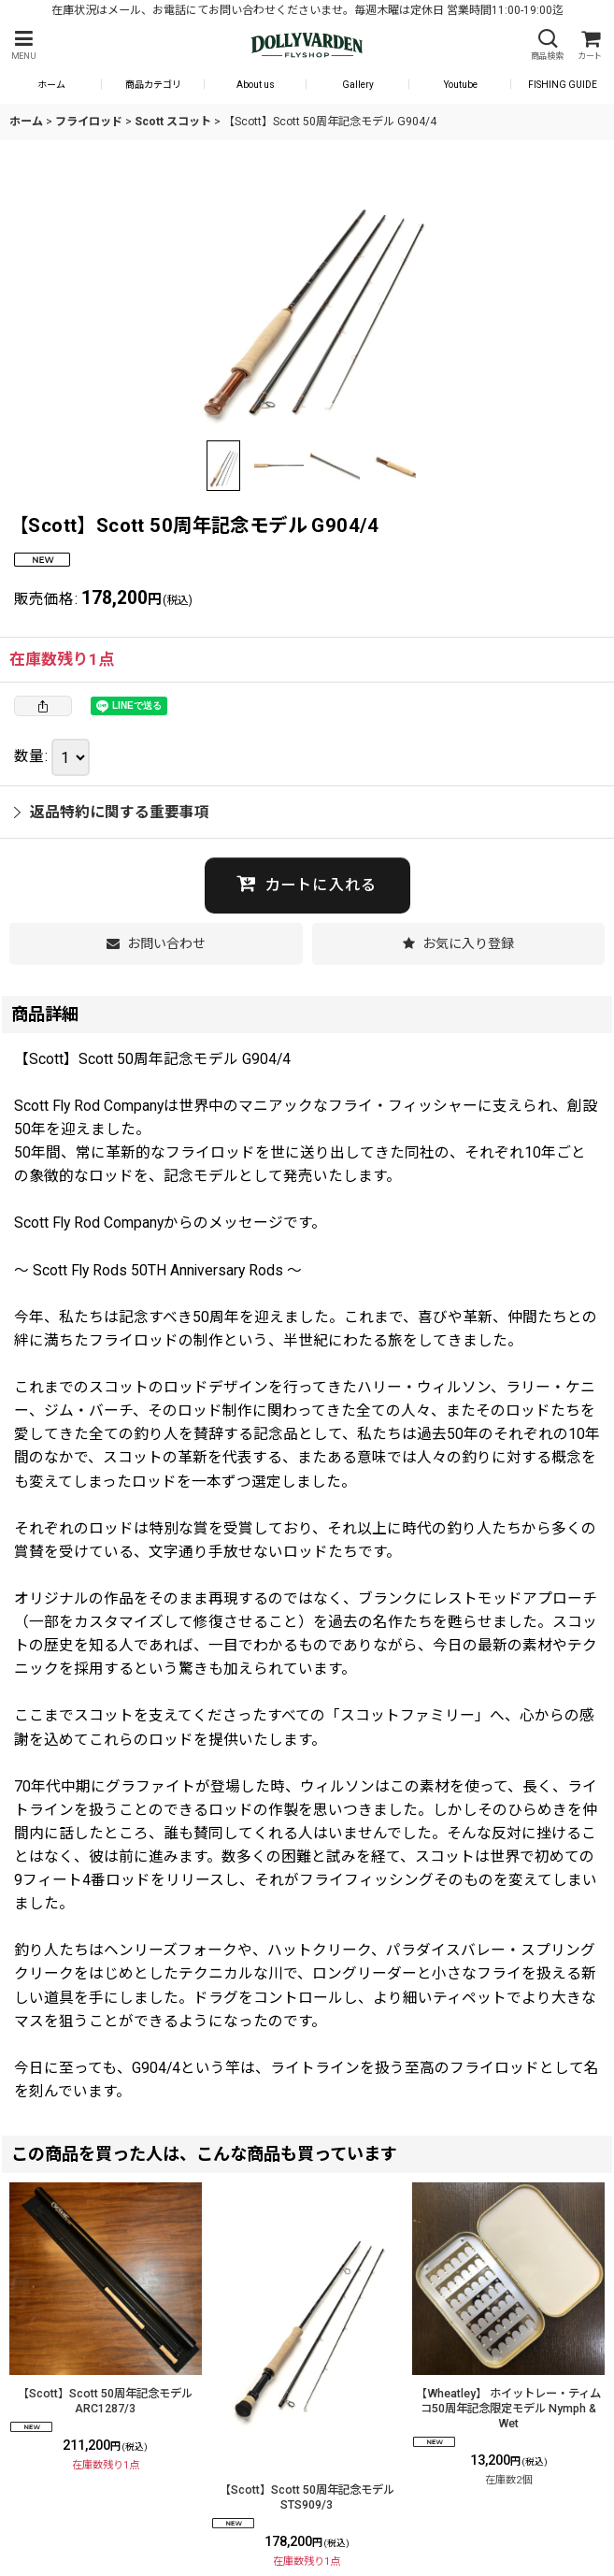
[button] (23, 45)
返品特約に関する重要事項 (111, 812)
